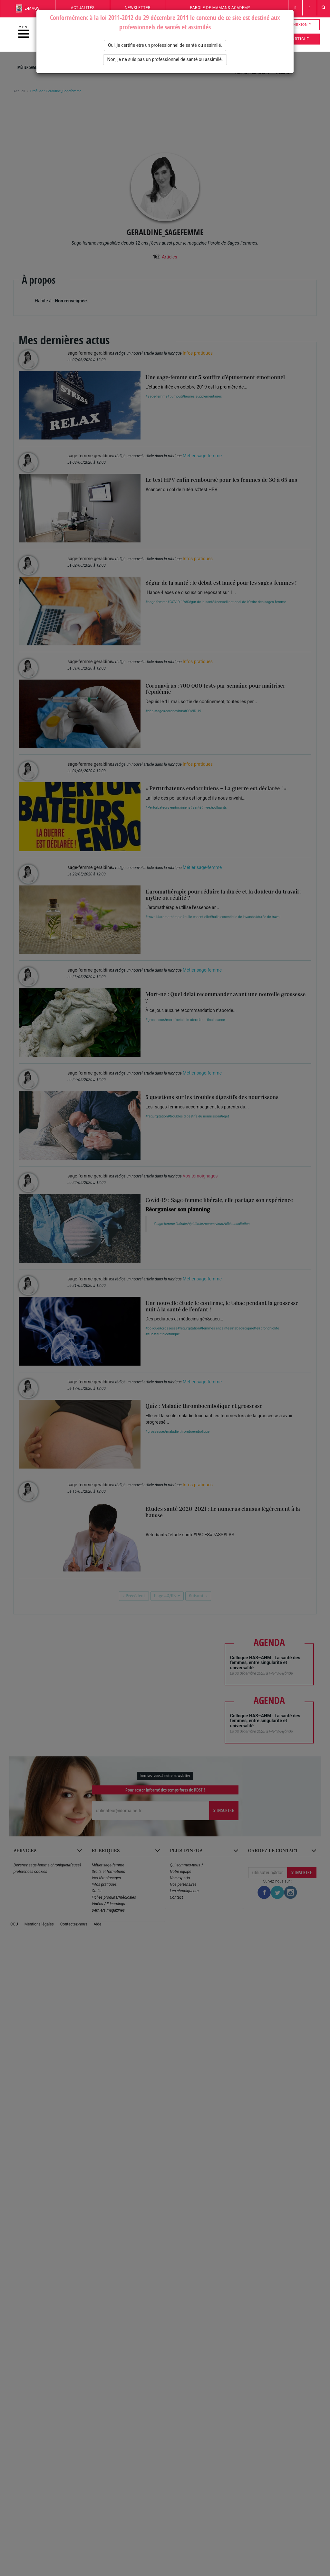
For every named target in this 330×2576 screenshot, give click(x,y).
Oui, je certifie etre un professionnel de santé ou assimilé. (165, 45)
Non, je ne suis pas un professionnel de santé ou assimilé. (165, 59)
